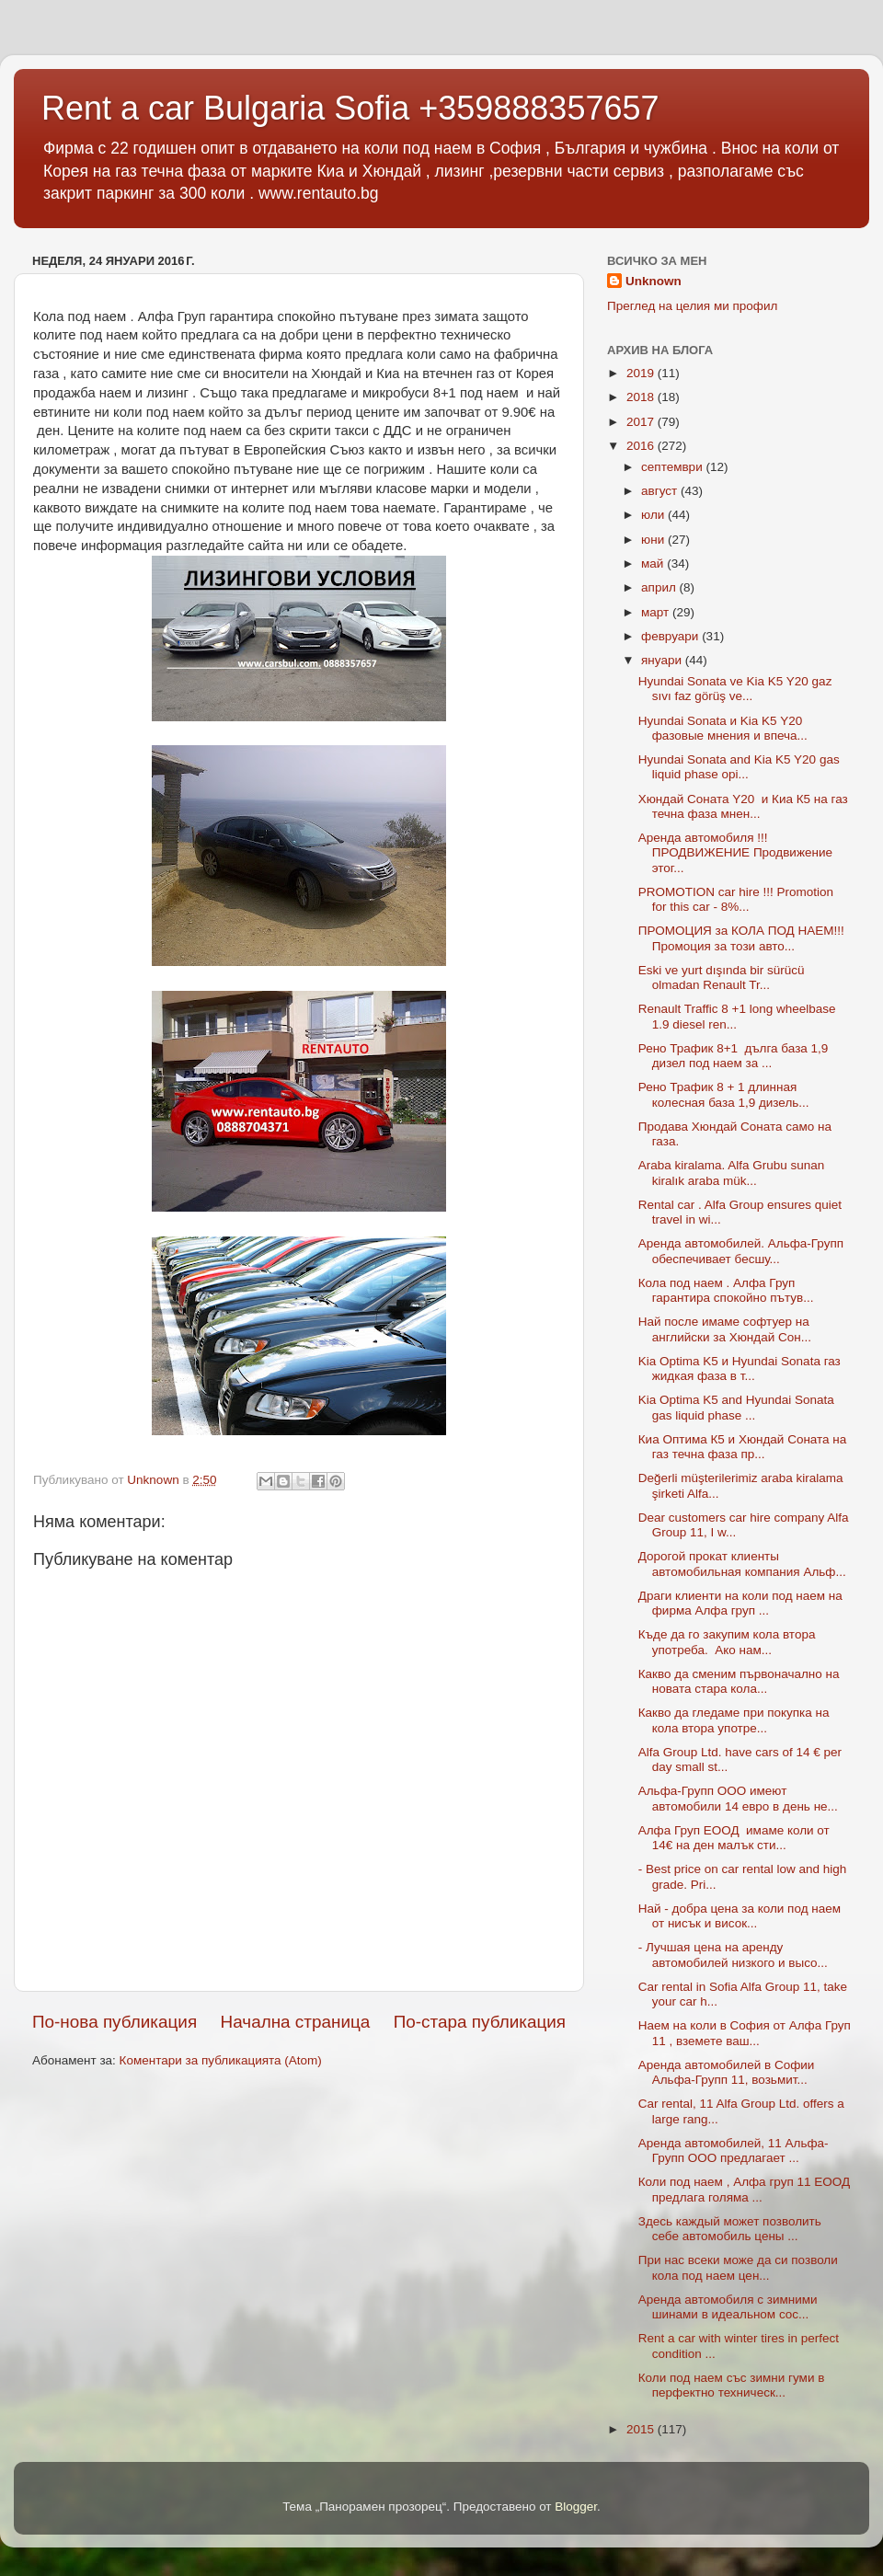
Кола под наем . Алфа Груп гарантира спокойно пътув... (726, 1290)
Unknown (653, 281)
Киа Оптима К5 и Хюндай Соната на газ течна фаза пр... (742, 1446)
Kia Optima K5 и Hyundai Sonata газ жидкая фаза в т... (739, 1368)
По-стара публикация (480, 2021)
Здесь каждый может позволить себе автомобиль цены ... (729, 2228)
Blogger (576, 2506)
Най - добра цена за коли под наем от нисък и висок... (739, 1916)
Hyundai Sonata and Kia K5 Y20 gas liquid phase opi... (739, 767)
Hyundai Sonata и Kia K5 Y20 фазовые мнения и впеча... (723, 728)
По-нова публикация (114, 2021)
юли (654, 515)
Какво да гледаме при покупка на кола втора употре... (734, 1720)
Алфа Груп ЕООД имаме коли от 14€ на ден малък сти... (734, 1837)
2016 (642, 446)
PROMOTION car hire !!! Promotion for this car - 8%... (735, 899)
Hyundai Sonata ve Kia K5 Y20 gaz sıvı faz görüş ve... (735, 688)
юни (654, 539)
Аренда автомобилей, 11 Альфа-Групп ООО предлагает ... (733, 2150)
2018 (642, 397)
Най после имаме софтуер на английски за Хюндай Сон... (724, 1329)
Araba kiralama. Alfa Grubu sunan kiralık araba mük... (731, 1172)
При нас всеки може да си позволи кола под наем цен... (738, 2267)
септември (673, 467)
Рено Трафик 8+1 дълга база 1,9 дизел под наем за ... (733, 1055)
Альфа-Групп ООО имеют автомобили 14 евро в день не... (738, 1798)
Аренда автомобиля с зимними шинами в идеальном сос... (728, 2307)
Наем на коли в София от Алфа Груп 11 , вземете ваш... (744, 2032)
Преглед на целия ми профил (692, 306)
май (654, 563)
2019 (642, 373)
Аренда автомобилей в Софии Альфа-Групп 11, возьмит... (726, 2072)
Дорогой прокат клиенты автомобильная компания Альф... (742, 1563)
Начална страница (296, 2021)
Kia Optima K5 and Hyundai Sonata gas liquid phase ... (736, 1407)
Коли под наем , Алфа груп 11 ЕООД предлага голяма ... (744, 2189)
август (661, 491)
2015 (642, 2429)
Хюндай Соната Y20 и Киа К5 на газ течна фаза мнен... (743, 806)
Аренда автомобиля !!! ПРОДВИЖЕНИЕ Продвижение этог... (735, 852)
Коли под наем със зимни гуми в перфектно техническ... (731, 2385)
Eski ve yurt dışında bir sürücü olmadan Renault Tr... (721, 977)
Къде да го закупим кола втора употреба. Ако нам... (727, 1641)
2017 (642, 422)
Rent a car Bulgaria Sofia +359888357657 (350, 108)
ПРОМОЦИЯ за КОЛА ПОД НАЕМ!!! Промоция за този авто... (741, 938)
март (656, 612)
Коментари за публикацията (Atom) (221, 2060)
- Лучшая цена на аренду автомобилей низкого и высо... (733, 1954)
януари (663, 660)
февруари (671, 636)
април (660, 587)
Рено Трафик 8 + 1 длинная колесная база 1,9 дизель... (723, 1094)
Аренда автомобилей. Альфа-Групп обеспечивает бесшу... (740, 1250)
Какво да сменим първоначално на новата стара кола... (739, 1681)
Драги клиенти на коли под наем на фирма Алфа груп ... (740, 1603)
